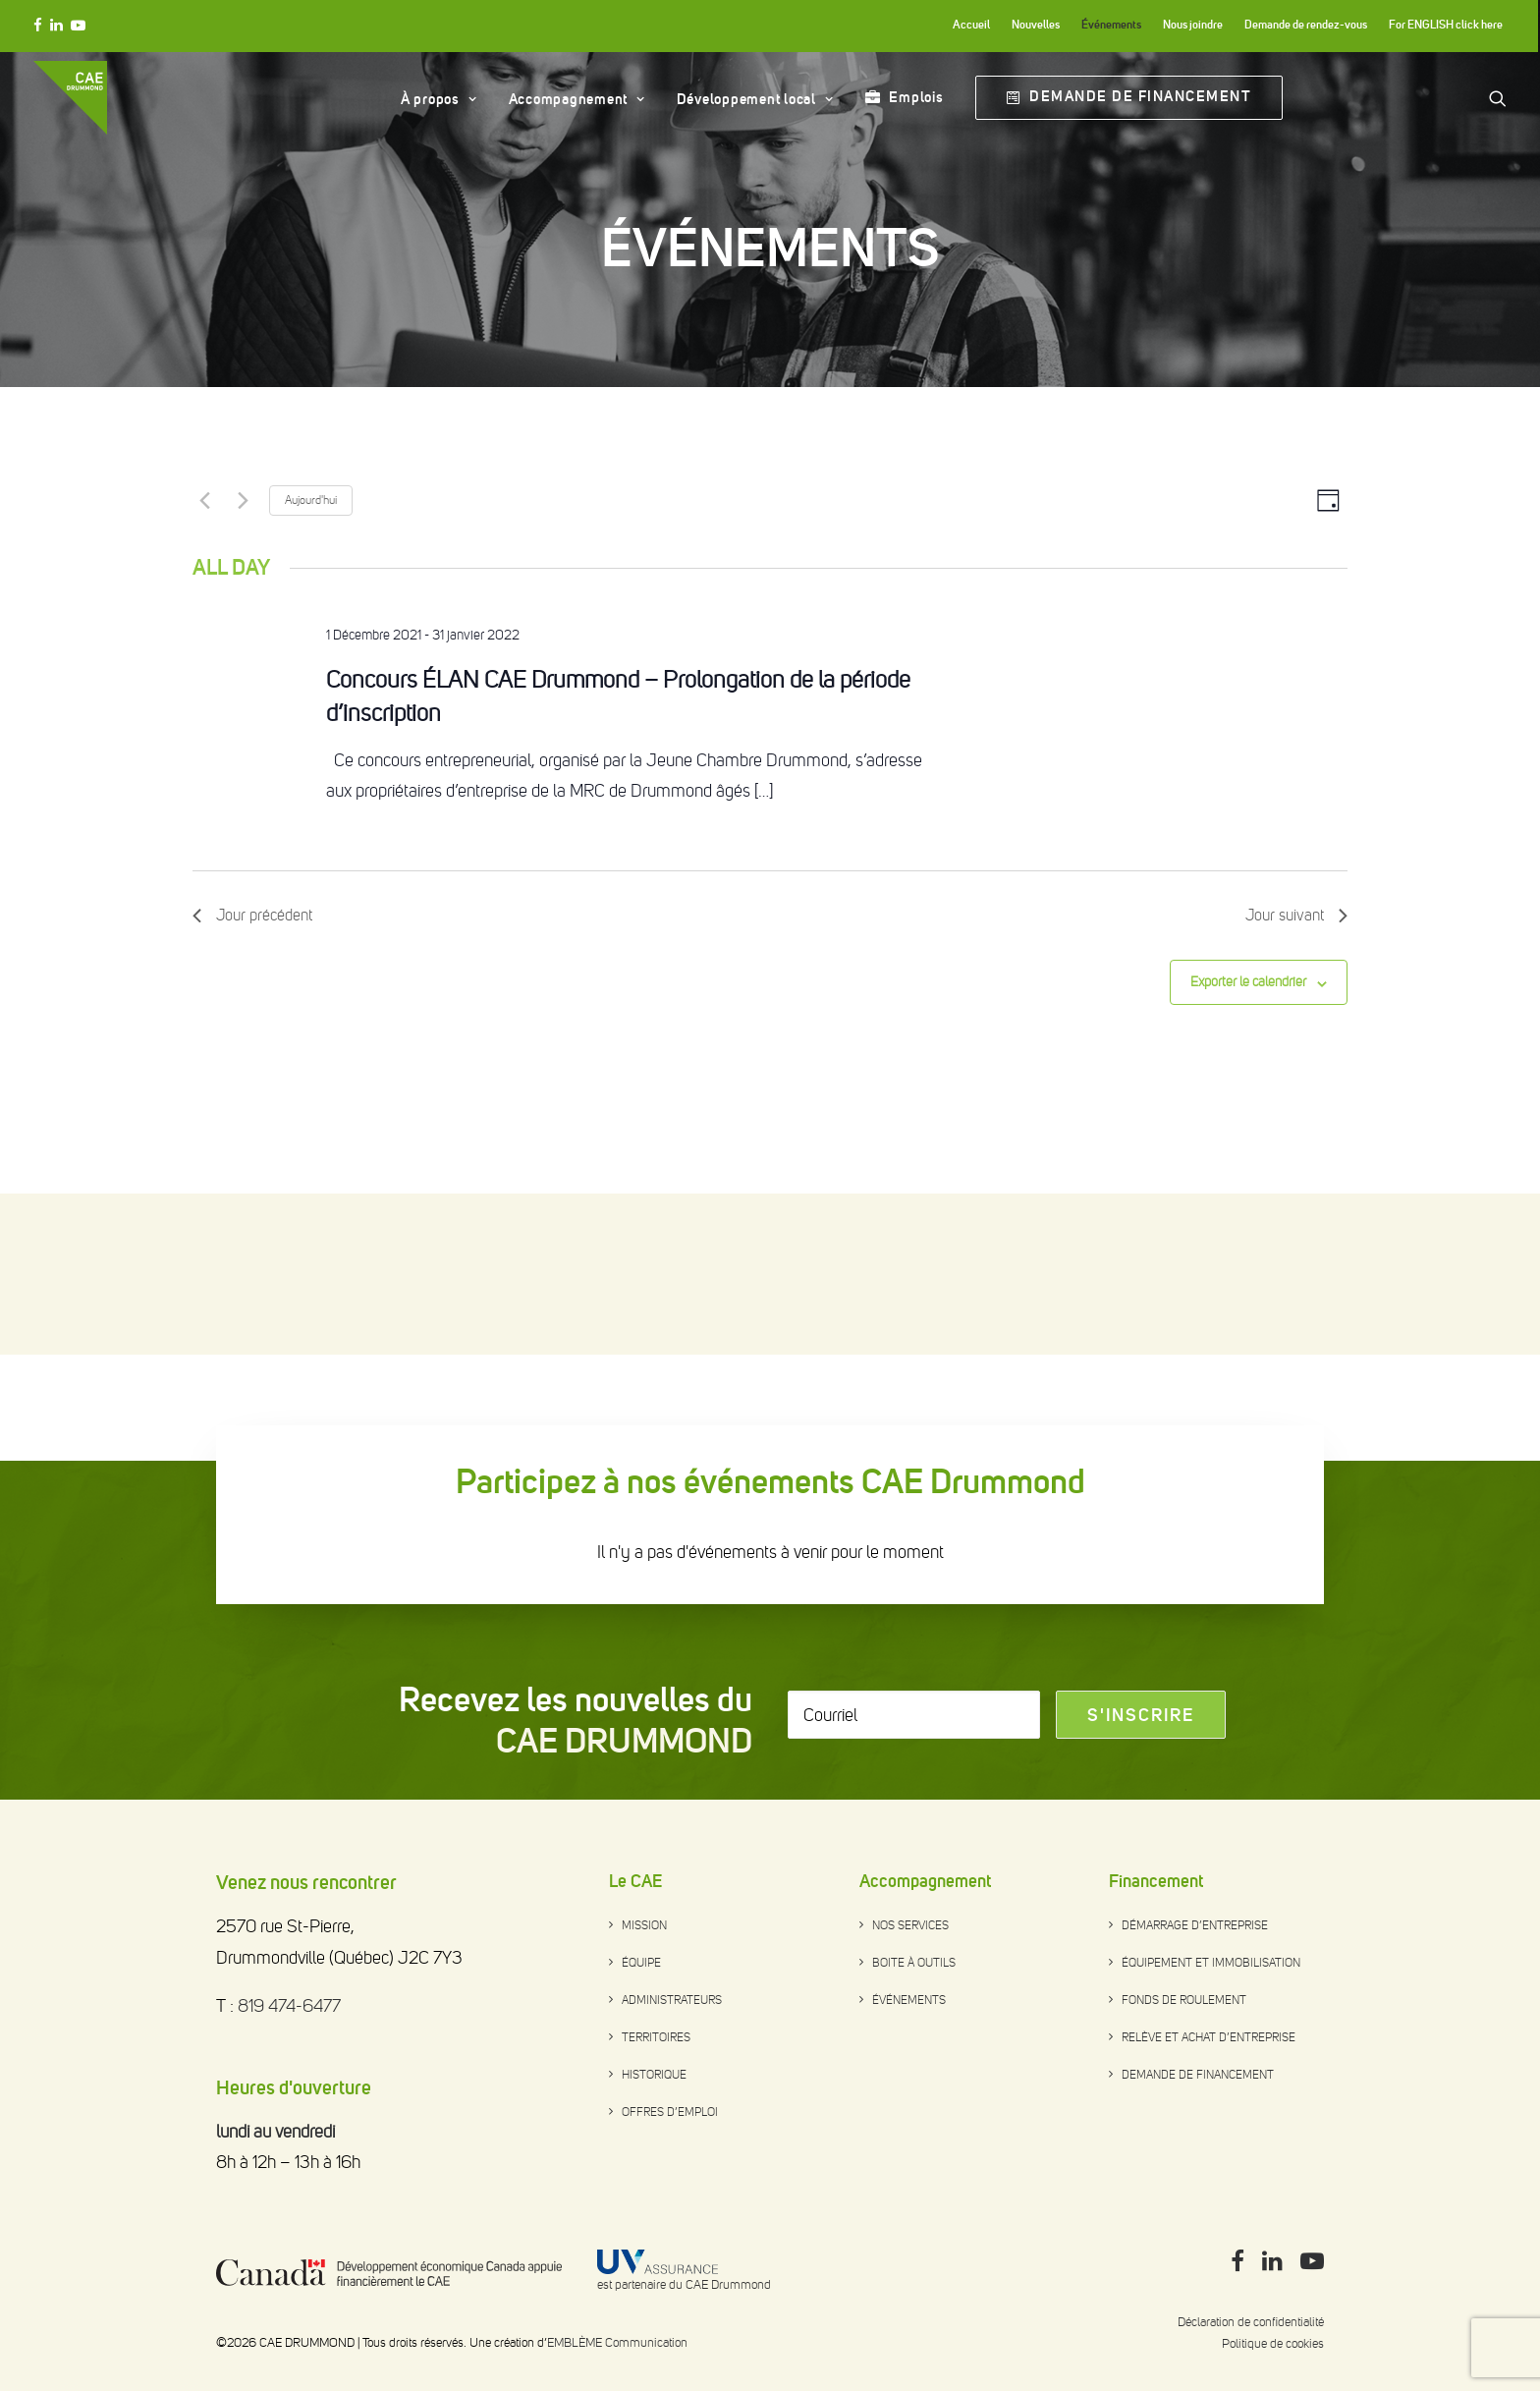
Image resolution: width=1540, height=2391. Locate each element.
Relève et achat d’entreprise (1208, 2037)
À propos (439, 99)
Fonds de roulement (1184, 2000)
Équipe (641, 1963)
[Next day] (242, 661)
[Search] (1498, 97)
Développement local (755, 99)
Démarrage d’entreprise (1195, 1925)
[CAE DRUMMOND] (70, 98)
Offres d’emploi (670, 2112)
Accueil (971, 24)
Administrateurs (672, 2000)
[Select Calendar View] (1328, 661)
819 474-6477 (289, 2006)
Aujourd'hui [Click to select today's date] (311, 661)
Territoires (656, 2037)
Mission (644, 1925)
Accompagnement (577, 99)
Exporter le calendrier (1248, 1143)
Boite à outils (914, 1963)
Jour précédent (252, 1076)
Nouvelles (1036, 24)
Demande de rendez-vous (1305, 24)
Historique (654, 2075)
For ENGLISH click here (1446, 24)
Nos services (910, 1925)
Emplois (916, 97)
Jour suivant (1296, 1076)
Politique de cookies (1273, 2343)
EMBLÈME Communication (617, 2342)
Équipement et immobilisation (1211, 1963)
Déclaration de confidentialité (1251, 2321)
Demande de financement (1198, 2075)
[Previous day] (204, 661)
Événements (1111, 24)
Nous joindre (1193, 24)
